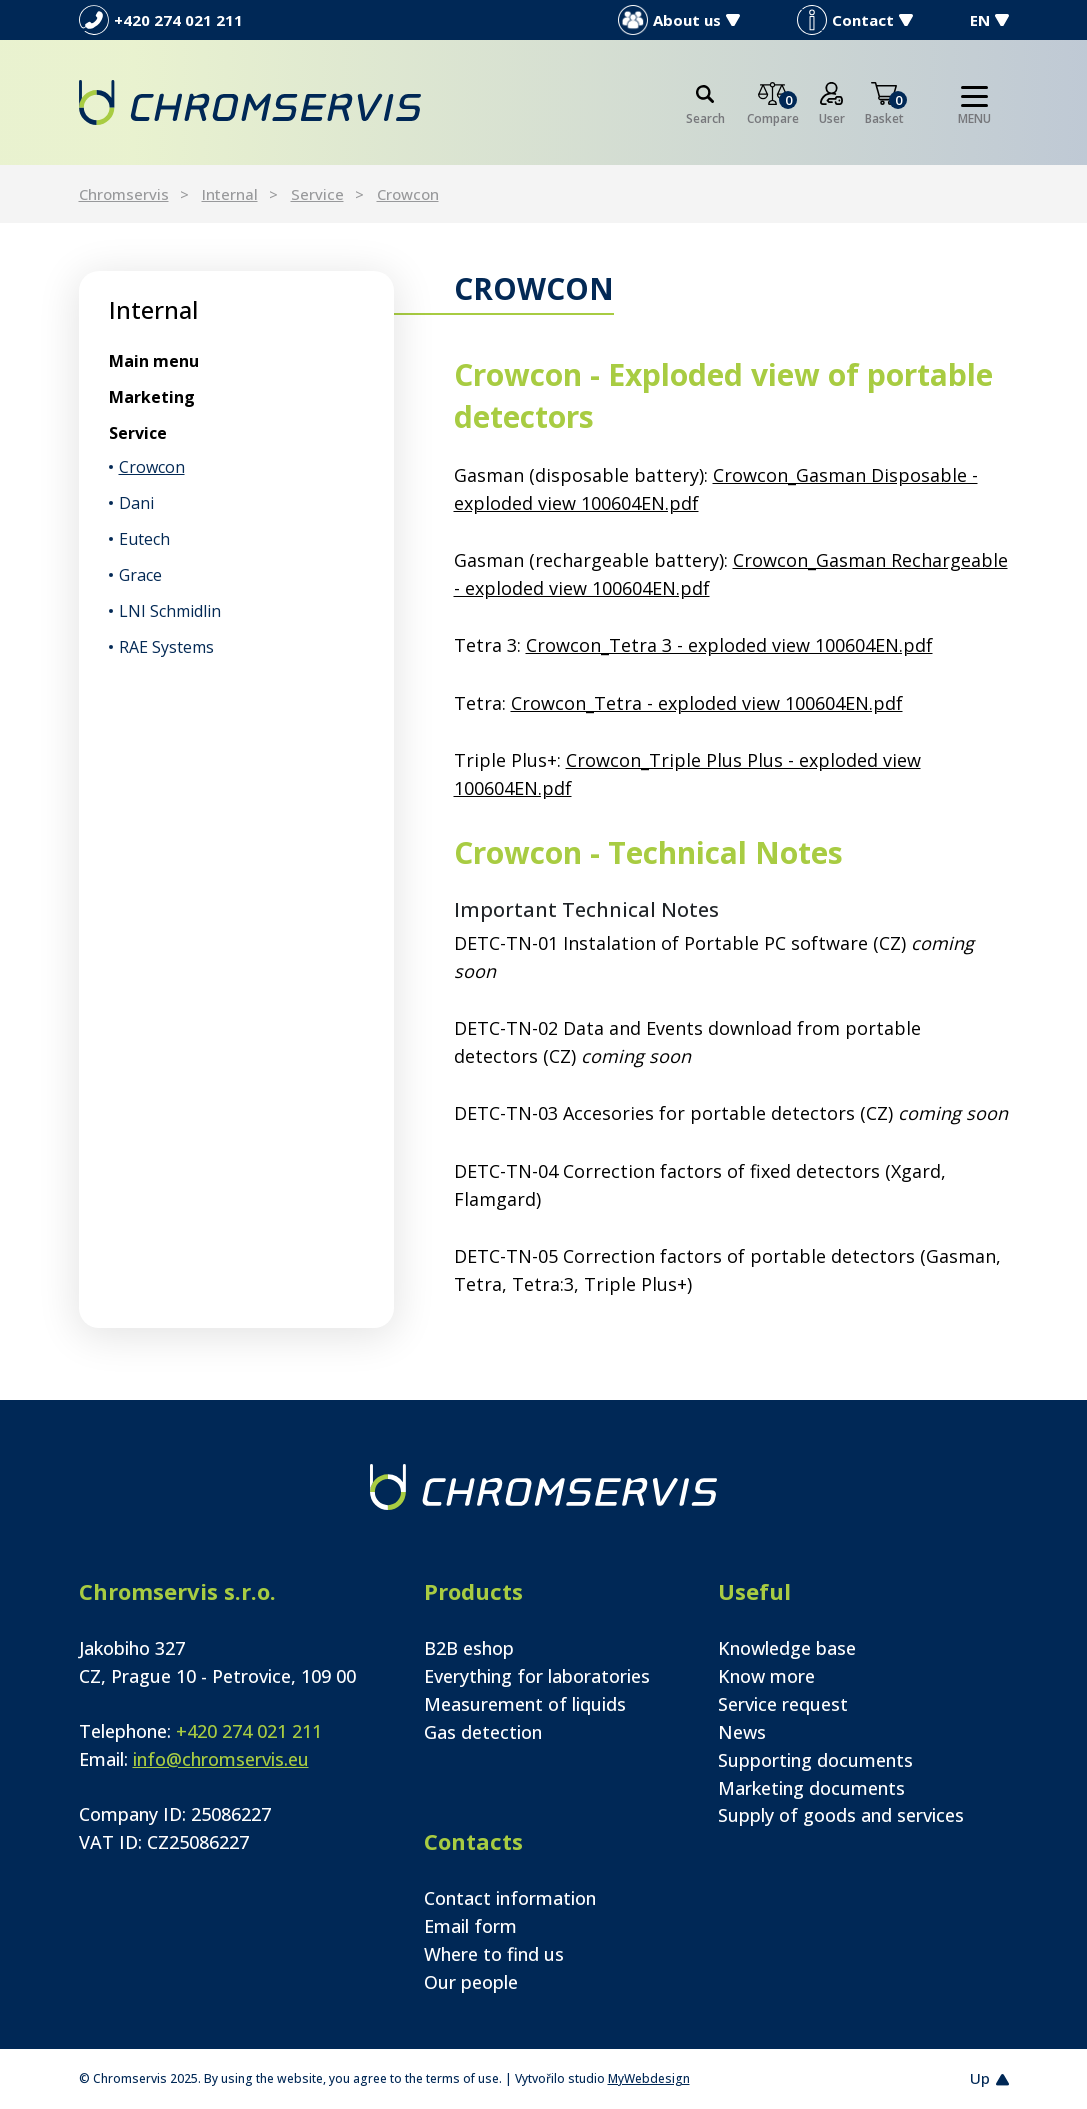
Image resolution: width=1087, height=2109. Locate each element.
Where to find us (494, 1954)
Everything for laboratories (537, 1676)
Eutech (144, 539)
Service (317, 194)
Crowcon (408, 194)
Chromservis (124, 194)
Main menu (154, 361)
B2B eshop (469, 1648)
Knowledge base (787, 1648)
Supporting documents (815, 1760)
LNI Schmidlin (170, 611)
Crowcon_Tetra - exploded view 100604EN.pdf (707, 703)
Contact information (510, 1898)
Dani (136, 503)
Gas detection (483, 1732)
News (742, 1732)
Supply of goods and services (841, 1815)
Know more (766, 1676)
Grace (140, 575)
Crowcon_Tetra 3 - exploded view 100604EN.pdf (729, 645)
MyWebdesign (649, 2078)
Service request (783, 1704)
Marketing (152, 397)
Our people (471, 1982)
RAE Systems (166, 647)
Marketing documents (811, 1788)
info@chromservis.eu (221, 1759)
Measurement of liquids (525, 1704)
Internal (230, 194)
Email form (470, 1926)
